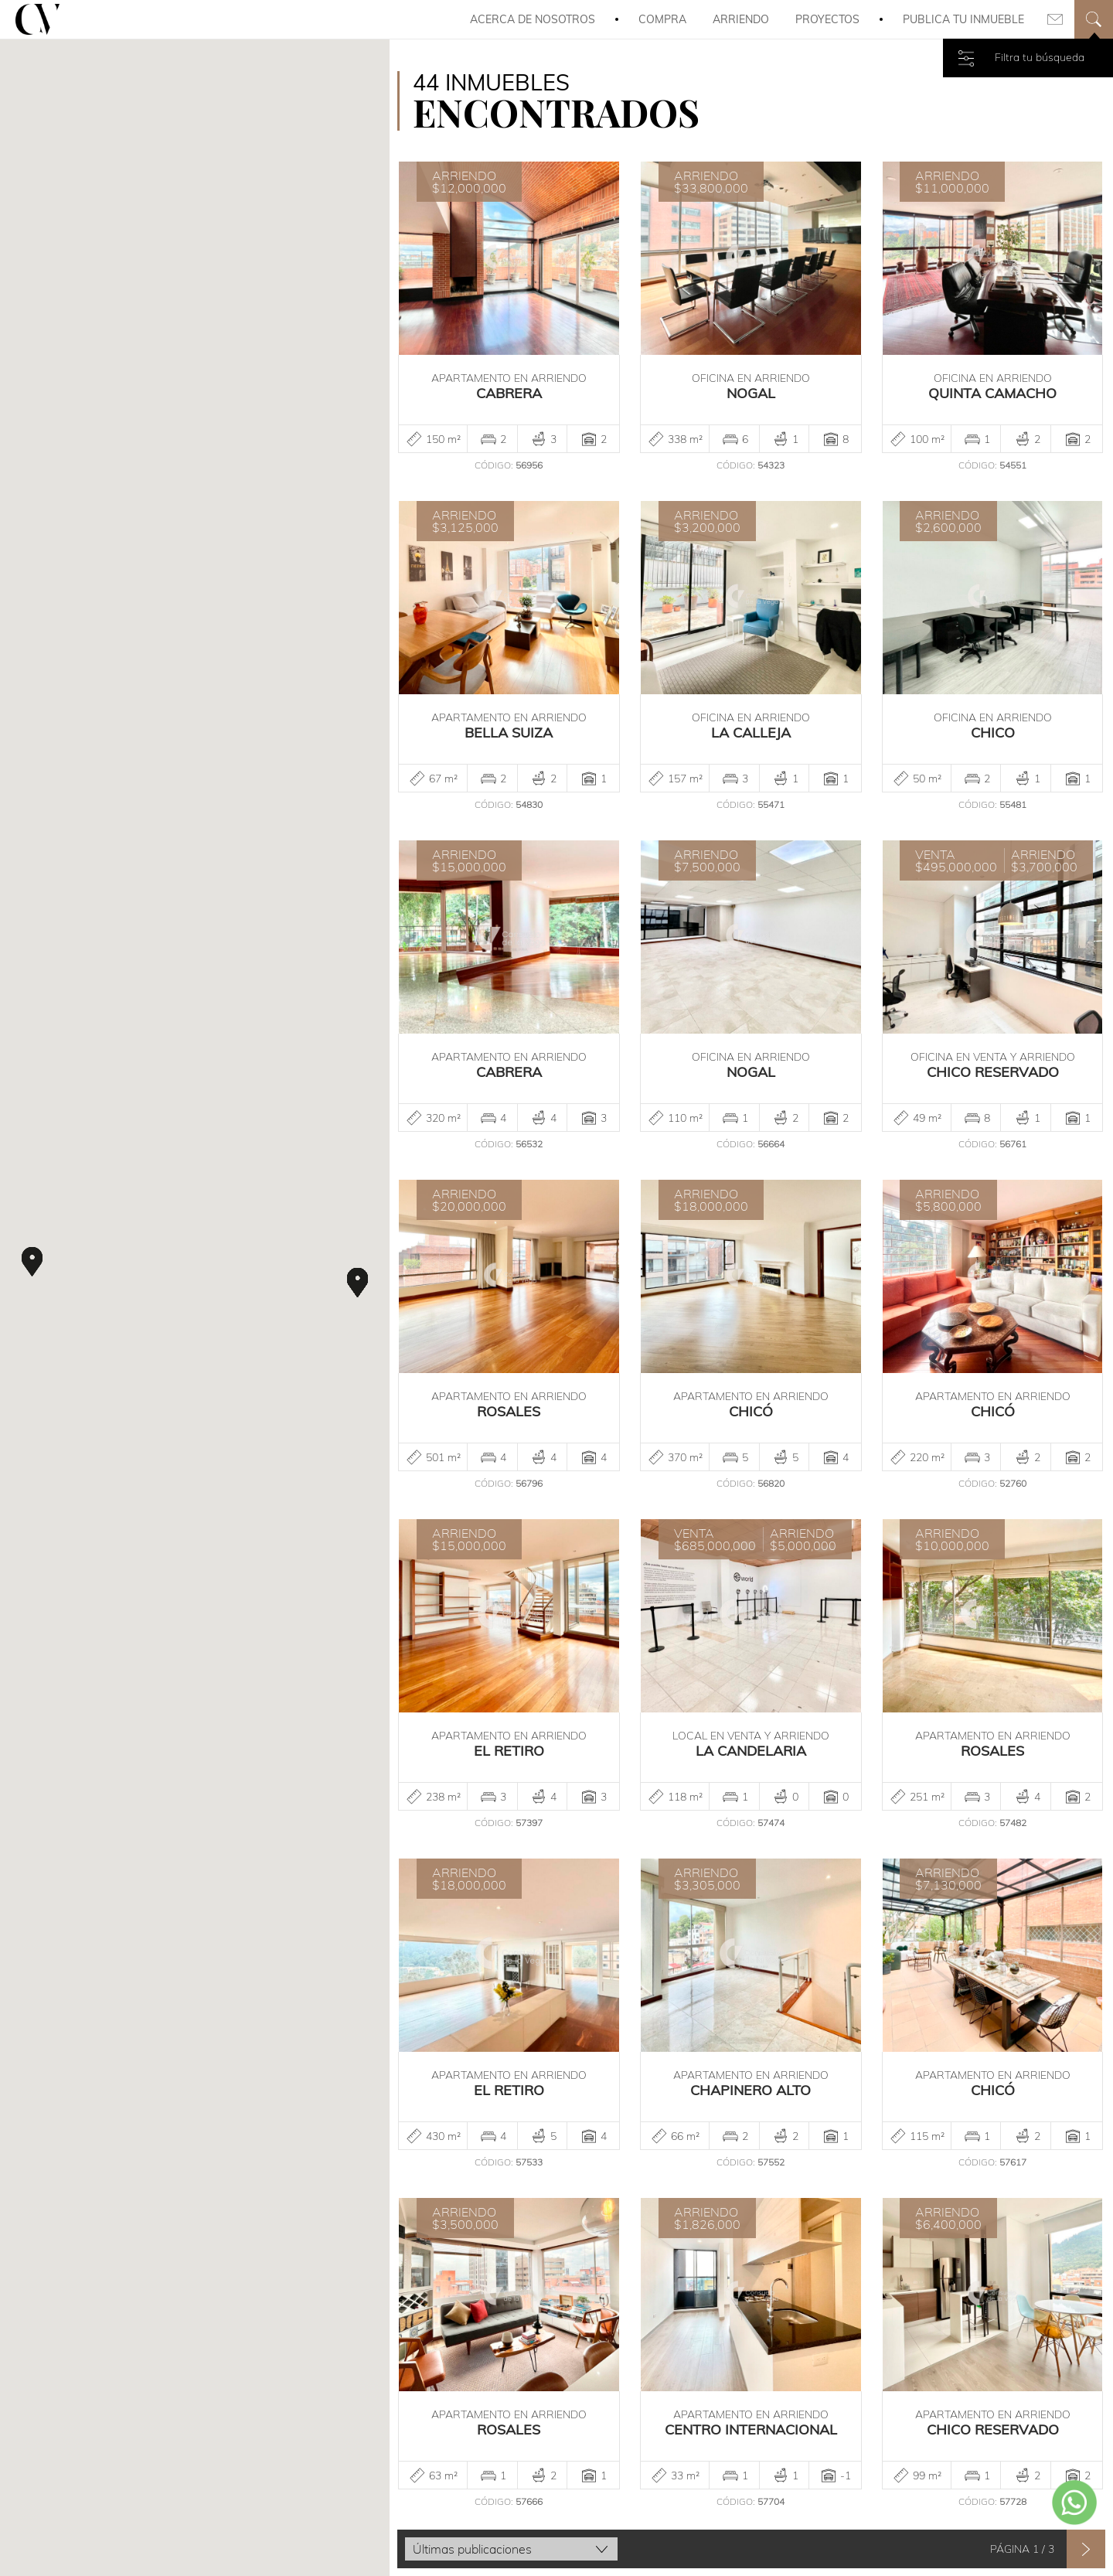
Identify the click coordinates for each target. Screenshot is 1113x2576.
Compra (662, 19)
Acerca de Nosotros (532, 19)
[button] (32, 1261)
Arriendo (741, 19)
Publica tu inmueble (963, 19)
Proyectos (827, 19)
